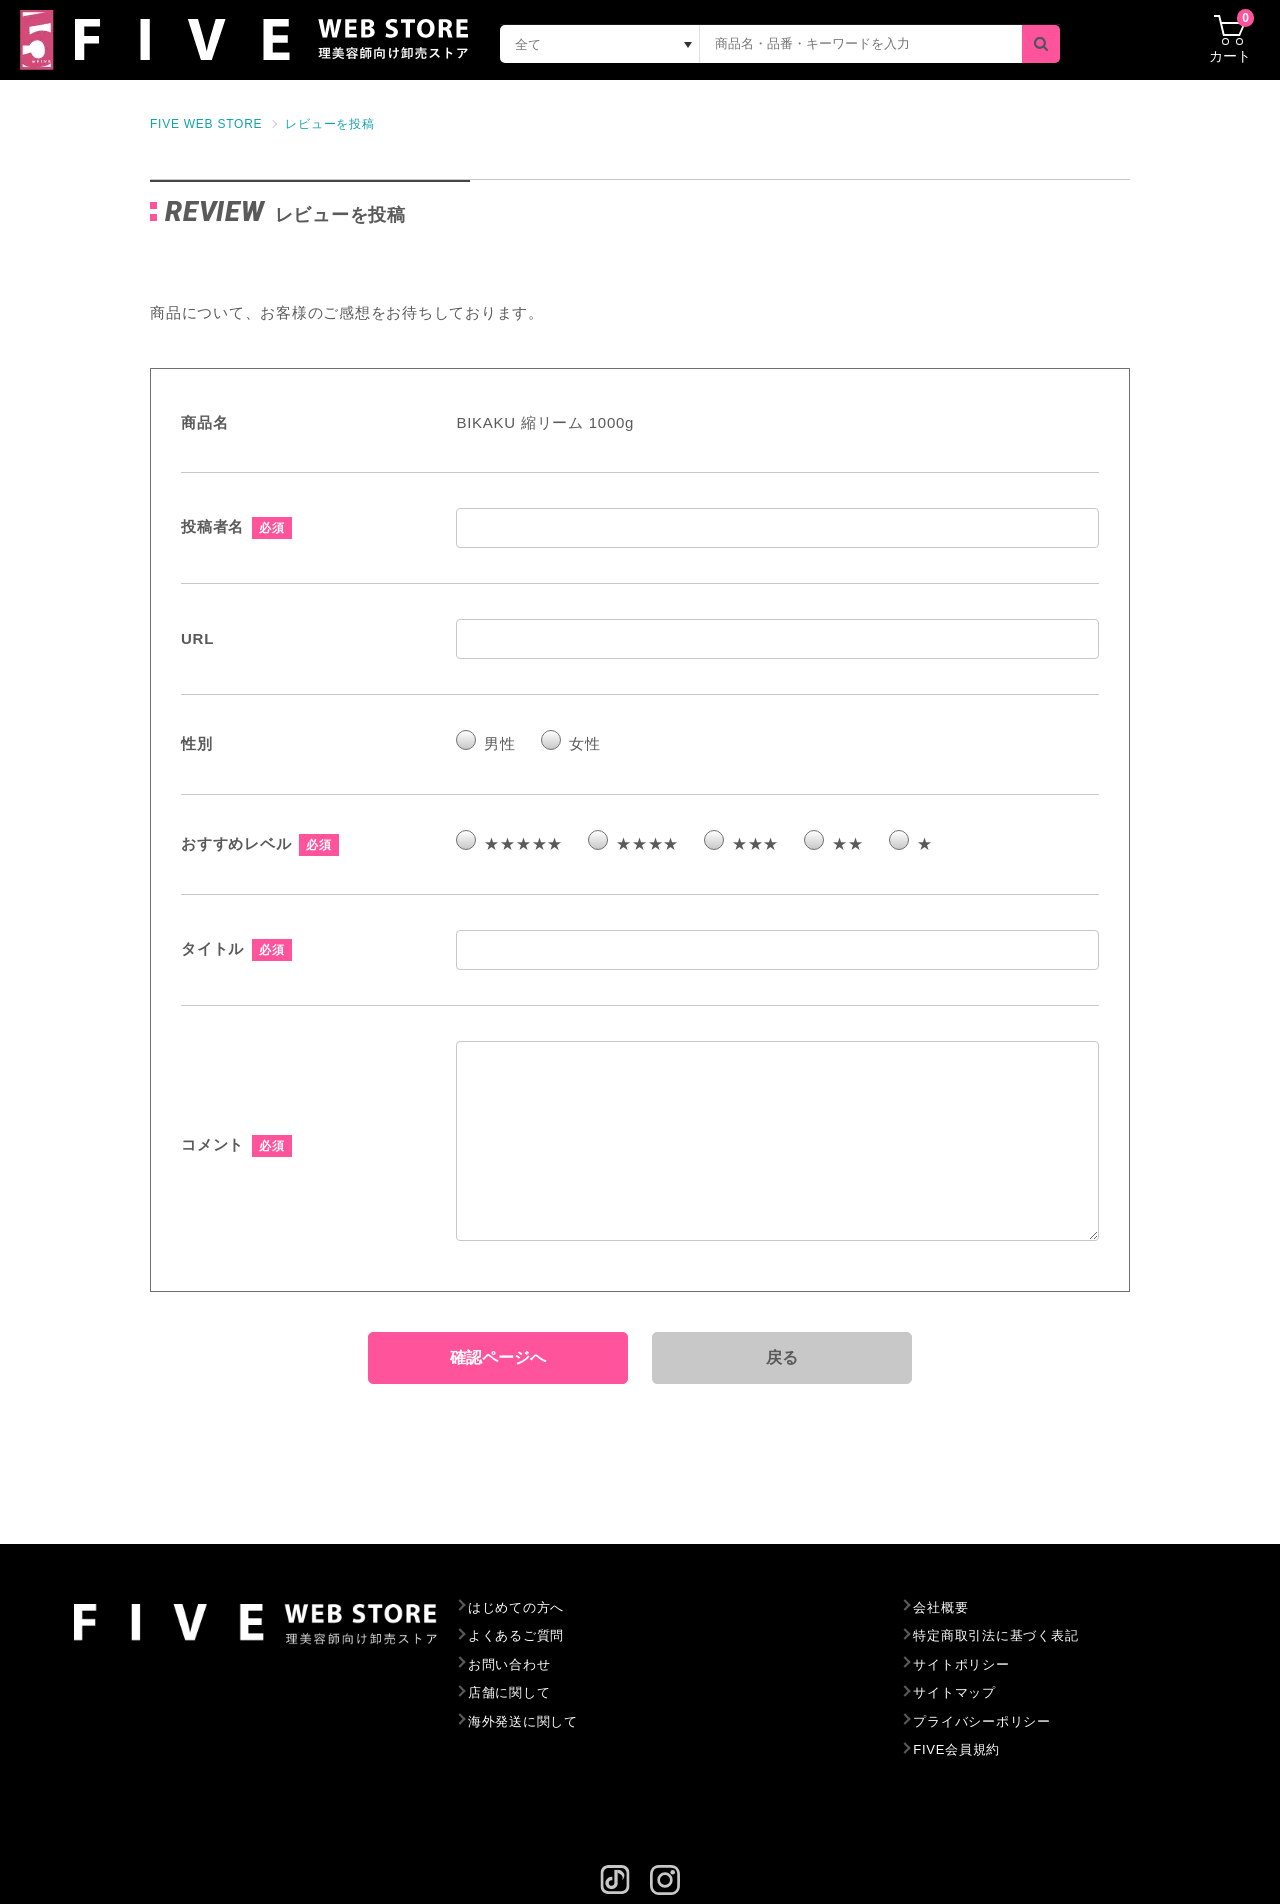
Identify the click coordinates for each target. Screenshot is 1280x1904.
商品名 (204, 422)
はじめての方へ (516, 1607)
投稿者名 (212, 526)
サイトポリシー (961, 1664)
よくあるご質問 (516, 1635)
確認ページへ (498, 1357)
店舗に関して (509, 1692)
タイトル (212, 948)
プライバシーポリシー (982, 1721)
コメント (212, 1144)
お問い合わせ (509, 1664)
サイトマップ (954, 1692)
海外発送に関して (523, 1721)
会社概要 (940, 1607)
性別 (197, 743)
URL (197, 638)
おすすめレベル (236, 843)
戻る (783, 1357)
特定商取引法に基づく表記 (995, 1635)
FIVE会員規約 (956, 1749)
